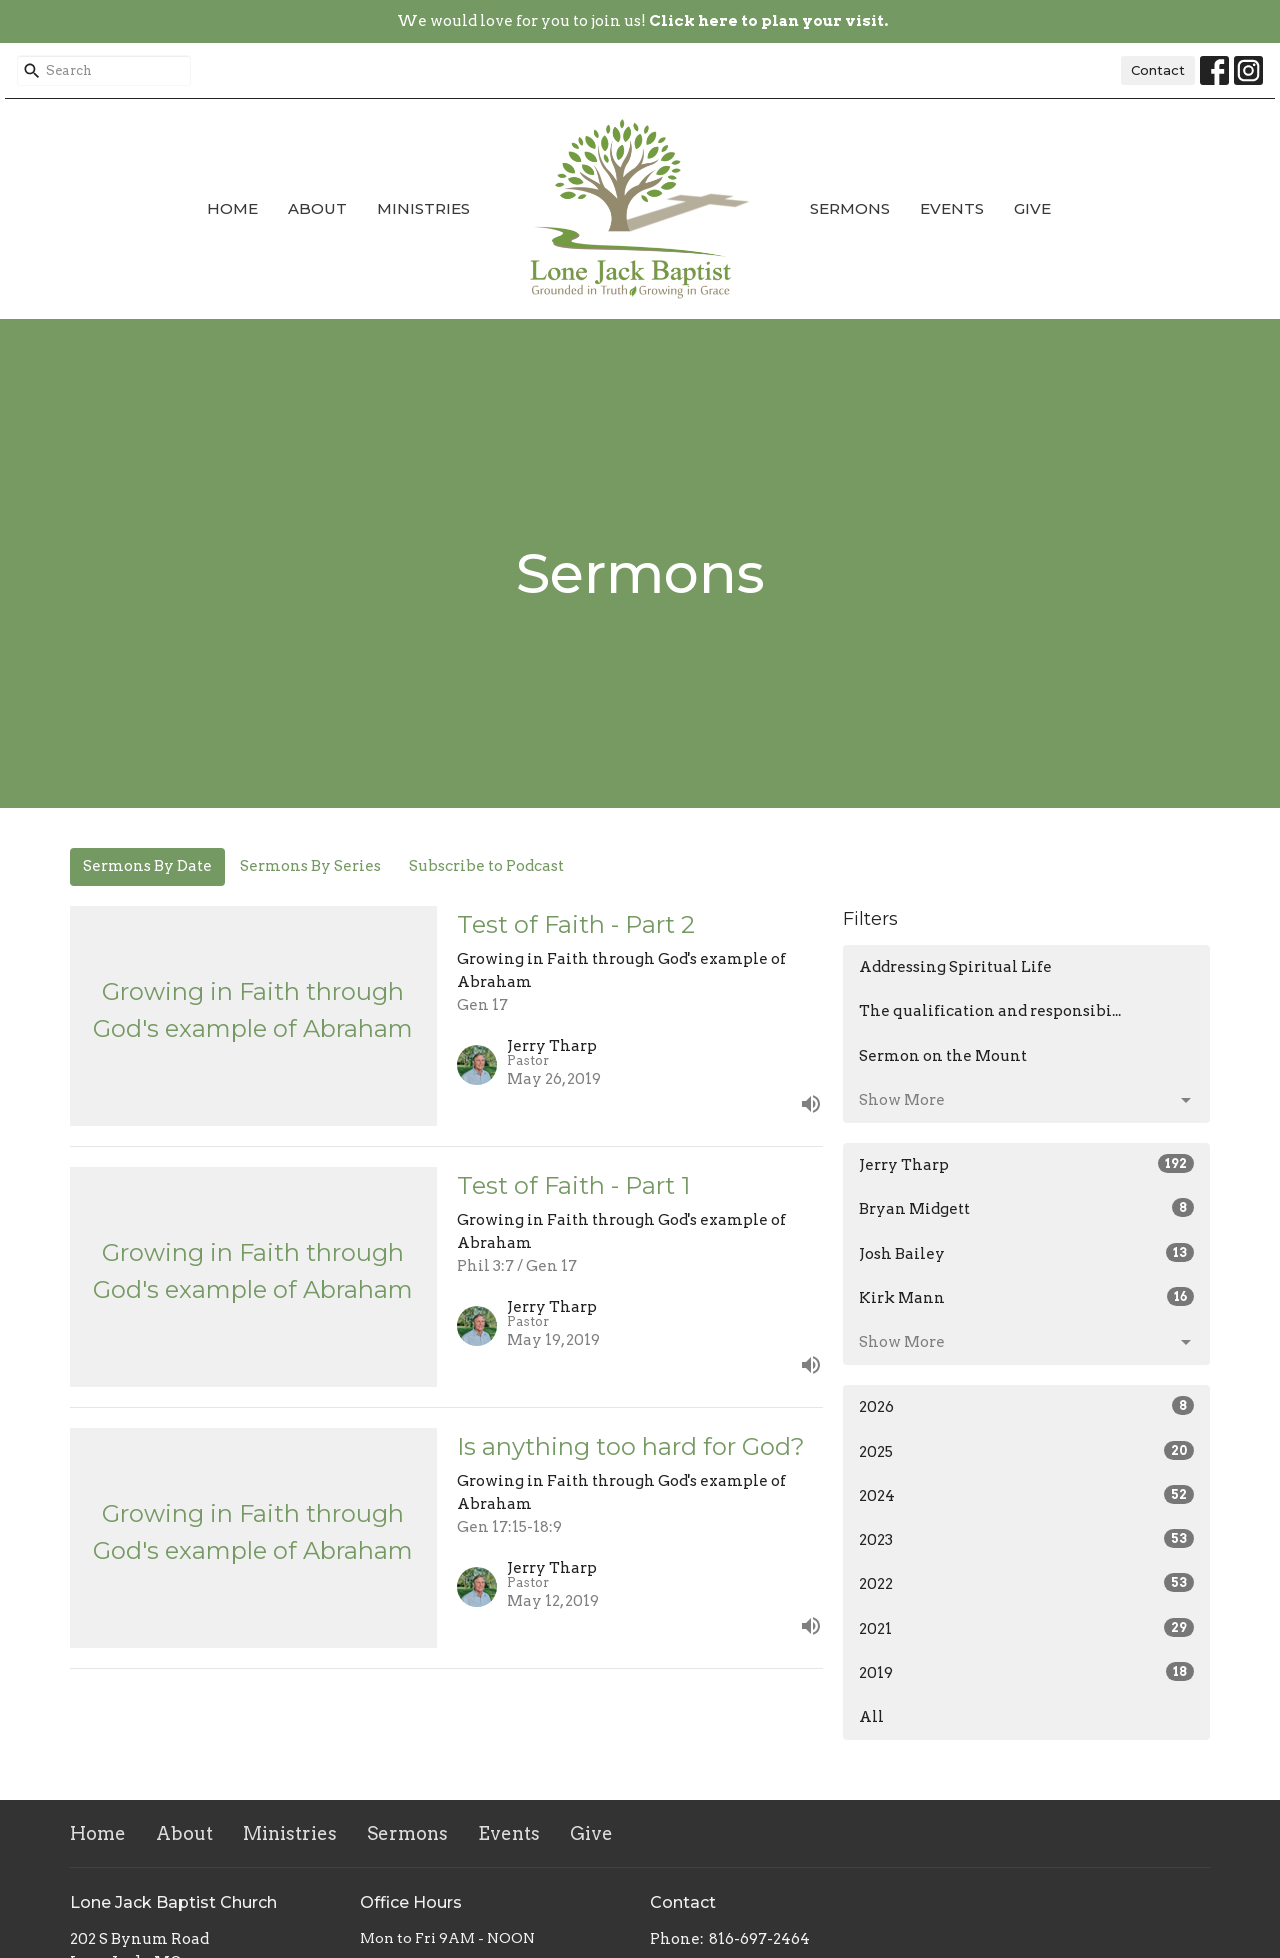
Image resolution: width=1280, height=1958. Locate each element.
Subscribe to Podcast (486, 866)
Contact (1158, 70)
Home (232, 208)
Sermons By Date (147, 866)
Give (1032, 208)
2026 (1026, 1406)
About (317, 208)
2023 (1026, 1539)
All (871, 1717)
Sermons (850, 208)
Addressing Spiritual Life (955, 967)
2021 (1026, 1628)
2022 (1026, 1583)
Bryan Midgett (1026, 1208)
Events (952, 208)
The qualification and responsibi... (990, 1011)
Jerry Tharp (1026, 1164)
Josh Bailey (1026, 1253)
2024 (1026, 1495)
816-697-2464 (759, 1939)
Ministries (423, 208)
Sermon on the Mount (943, 1056)
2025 (1026, 1451)
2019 (1026, 1672)
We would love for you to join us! (642, 21)
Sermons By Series (310, 866)
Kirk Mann (1026, 1297)
